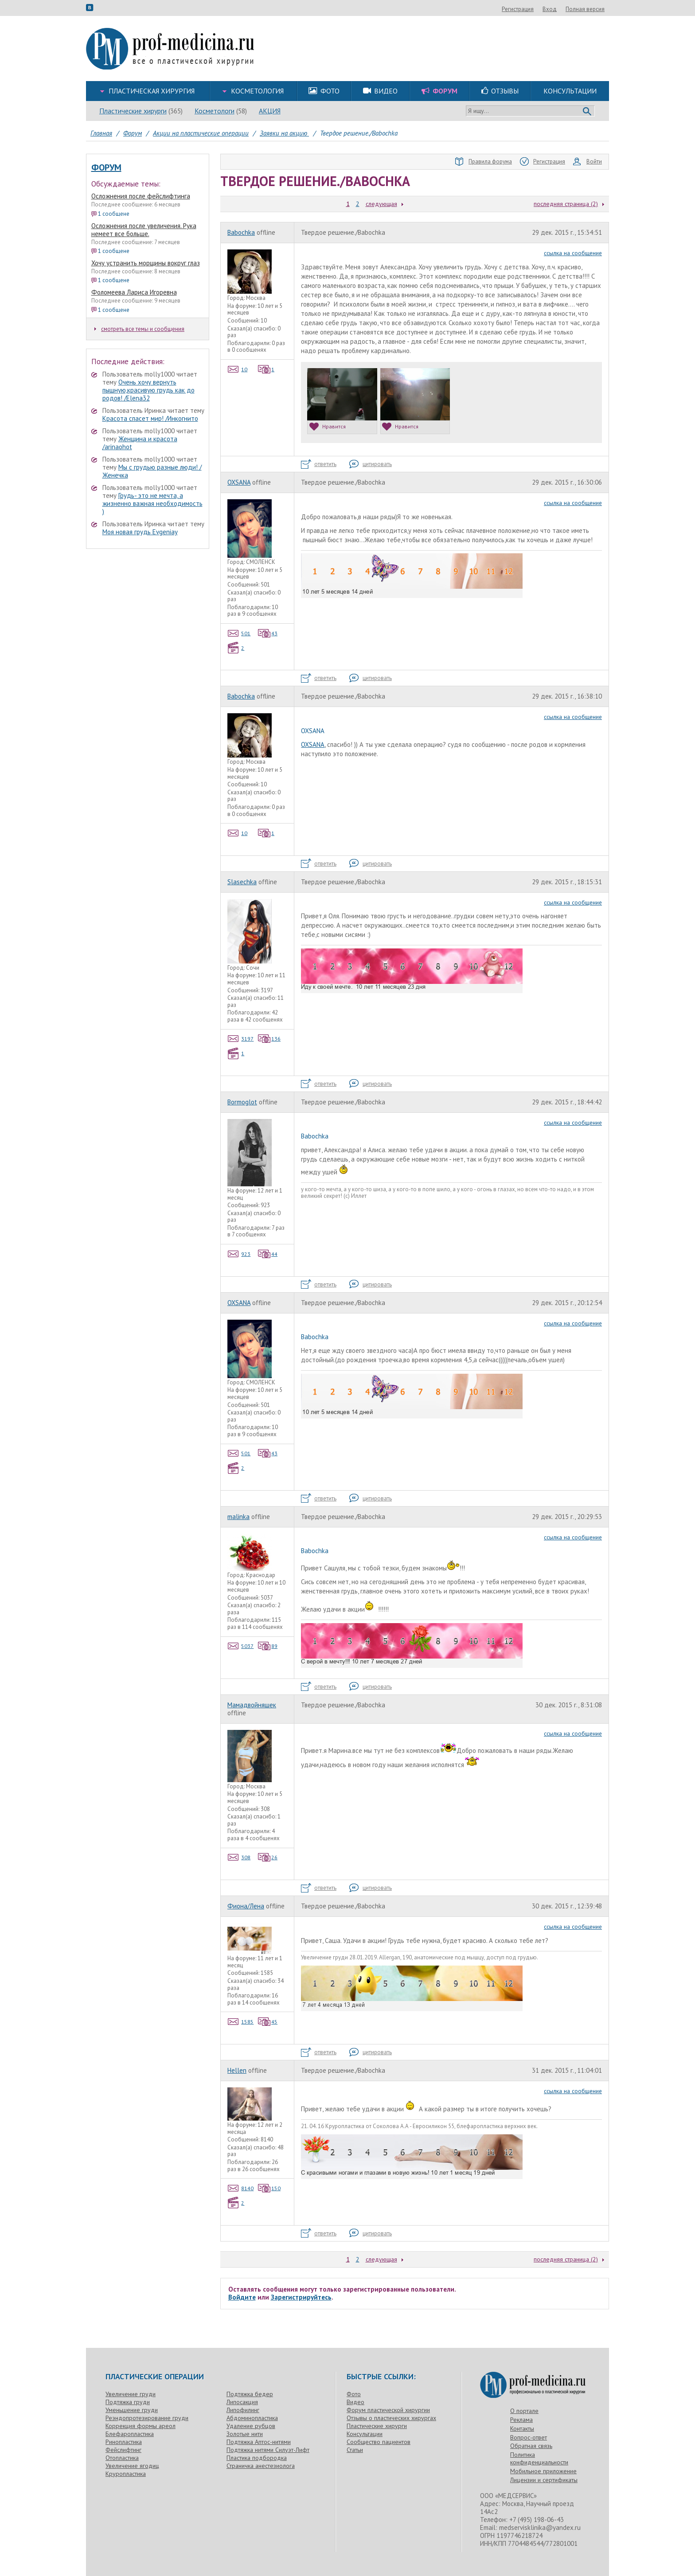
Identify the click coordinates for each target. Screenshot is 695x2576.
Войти (587, 161)
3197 (241, 1038)
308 (239, 1857)
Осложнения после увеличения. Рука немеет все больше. (143, 229)
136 (269, 1038)
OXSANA (238, 482)
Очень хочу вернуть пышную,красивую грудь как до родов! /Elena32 (148, 390)
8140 (241, 2188)
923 (239, 1254)
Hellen (236, 2070)
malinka (238, 1516)
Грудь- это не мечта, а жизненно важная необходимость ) (152, 503)
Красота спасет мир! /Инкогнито (150, 418)
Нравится (327, 426)
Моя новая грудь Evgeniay (140, 532)
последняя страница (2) (566, 204)
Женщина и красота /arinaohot (139, 443)
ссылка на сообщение (573, 253)
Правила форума (483, 161)
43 (267, 633)
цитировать (370, 464)
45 (267, 2021)
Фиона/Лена (245, 1906)
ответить (318, 464)
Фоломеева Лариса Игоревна (134, 292)
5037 (241, 1646)
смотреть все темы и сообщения (139, 329)
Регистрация (566, 9)
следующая (381, 204)
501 (239, 633)
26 (267, 1857)
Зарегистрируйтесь (301, 2297)
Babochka (241, 232)
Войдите (242, 2297)
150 (269, 2188)
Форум (106, 167)
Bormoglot (242, 1102)
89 (267, 1646)
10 (237, 369)
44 (267, 1254)
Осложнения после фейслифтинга (140, 196)
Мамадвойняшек (251, 1705)
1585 (241, 2021)
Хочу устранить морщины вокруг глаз (145, 263)
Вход (597, 9)
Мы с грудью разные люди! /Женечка (152, 471)
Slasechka (242, 882)
